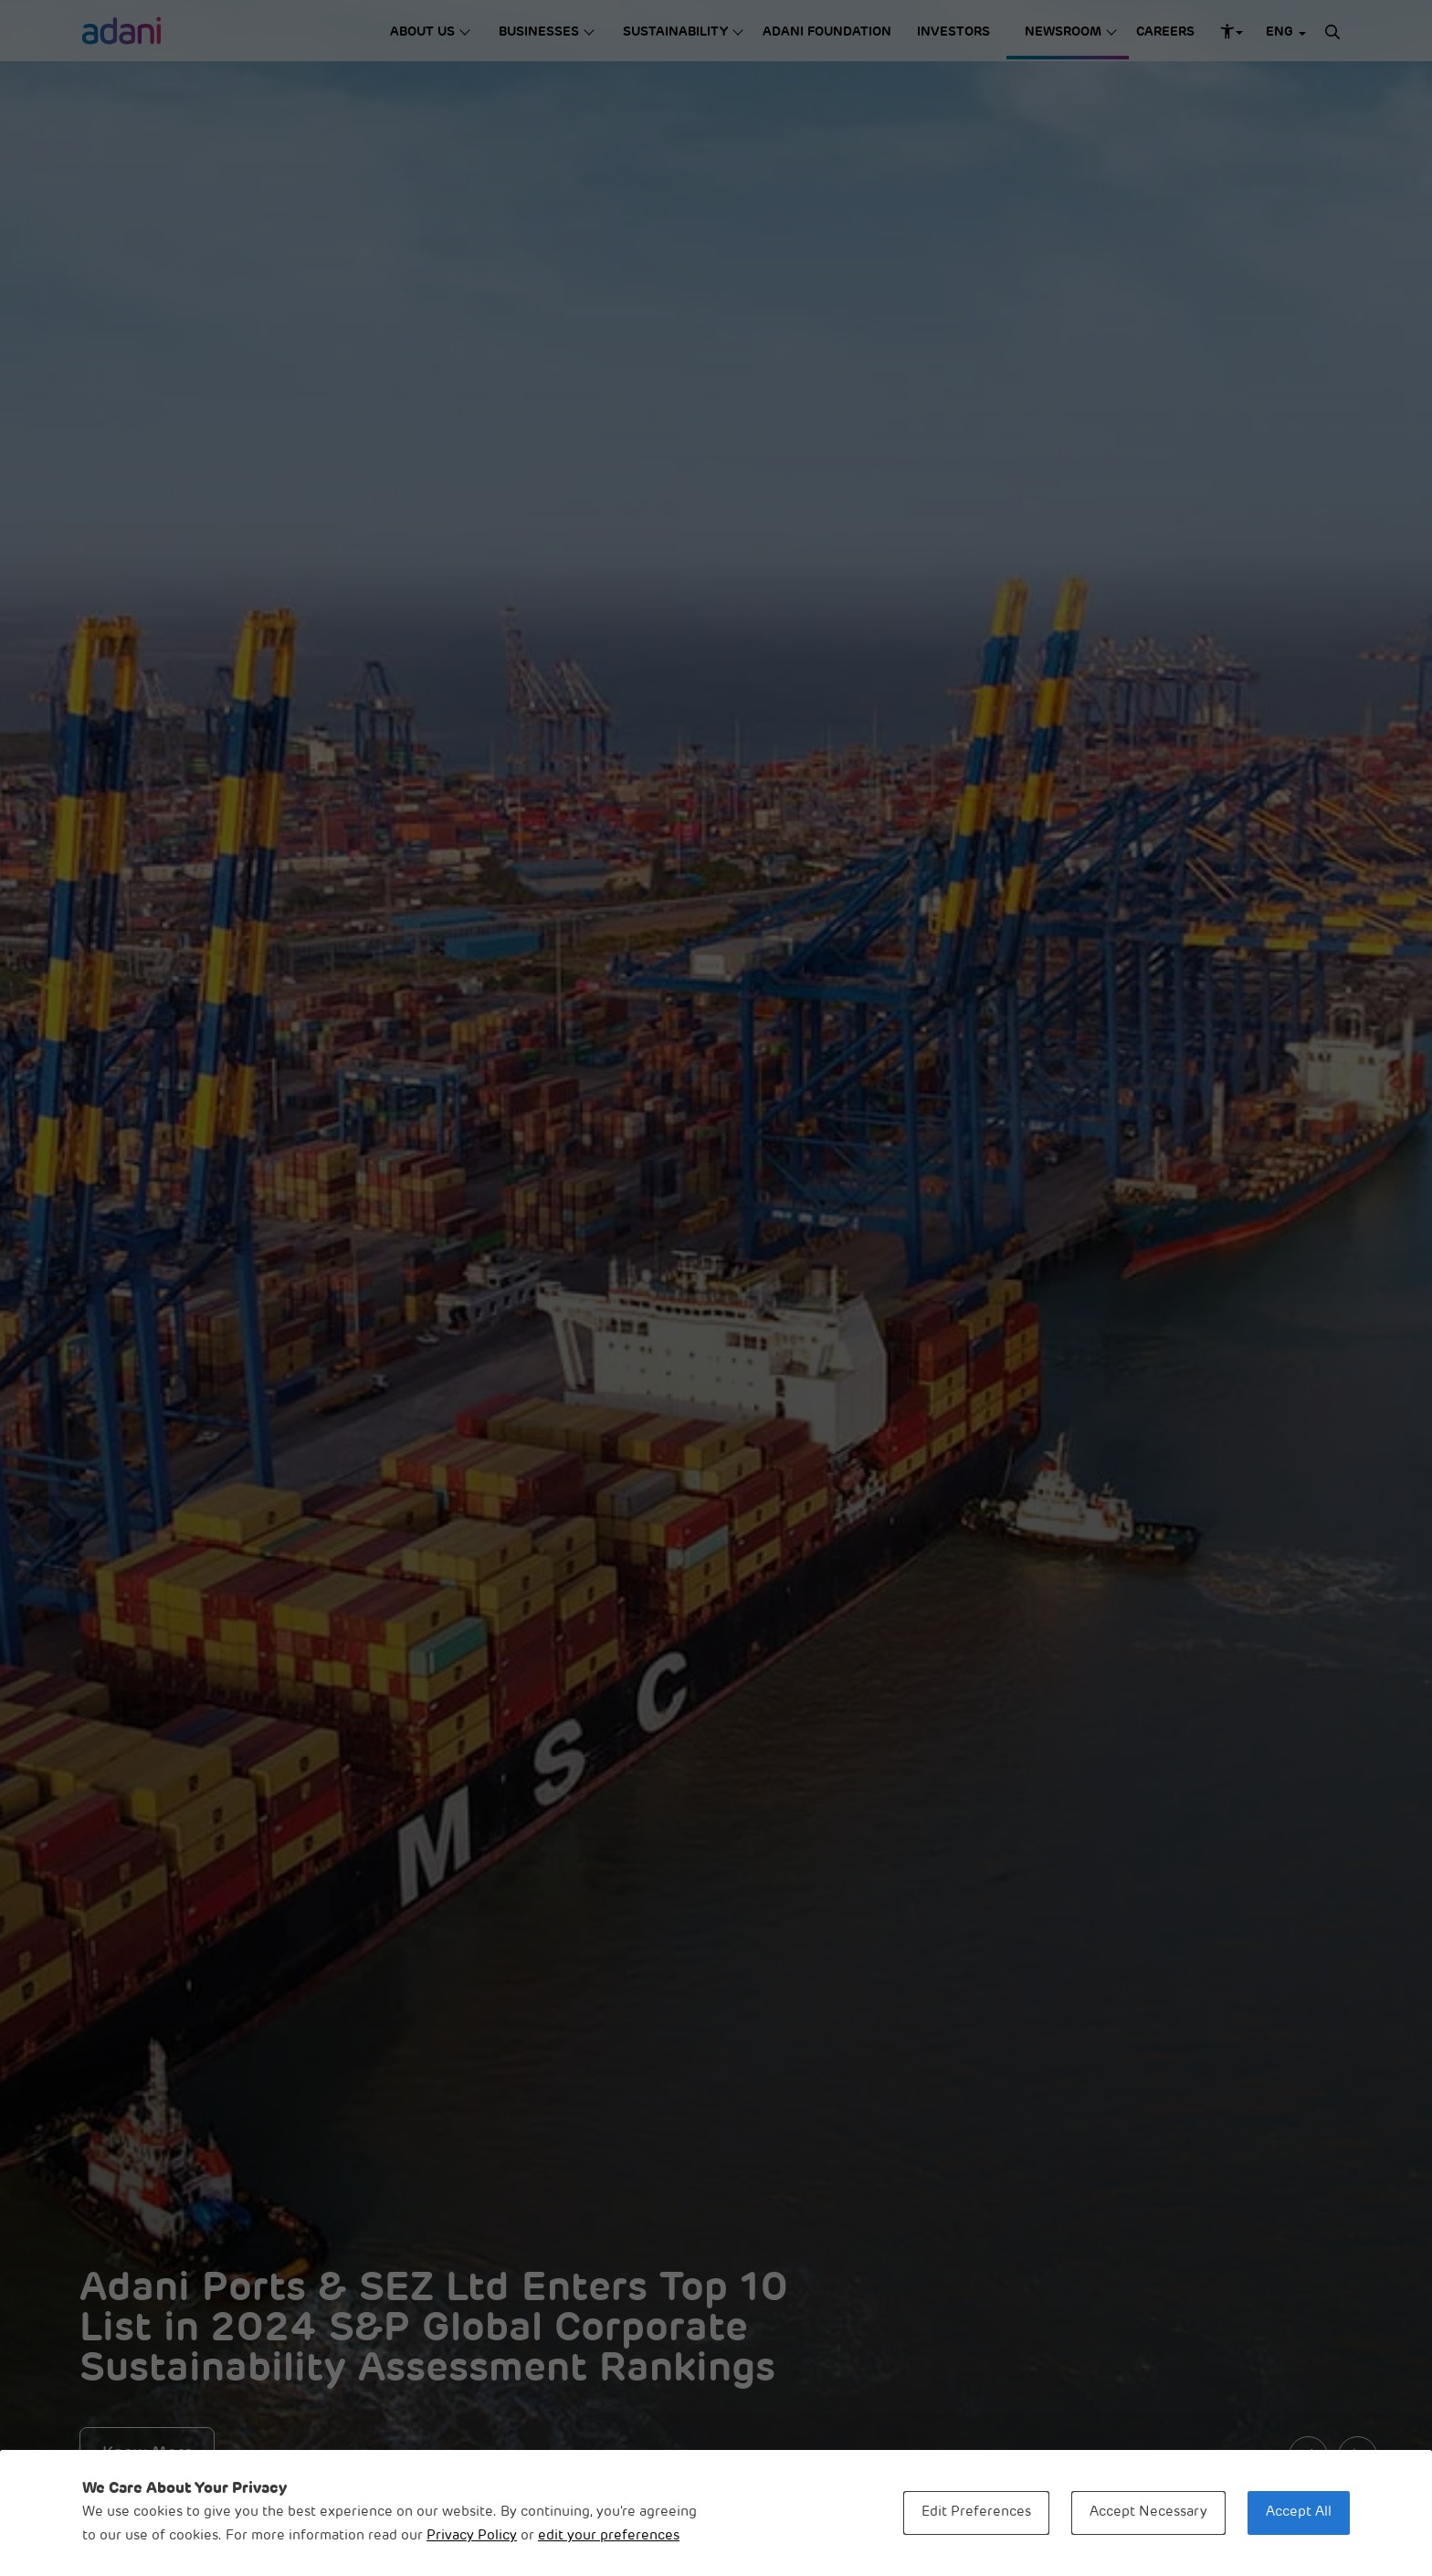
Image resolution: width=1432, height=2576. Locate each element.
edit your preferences (608, 2536)
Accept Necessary (1148, 2512)
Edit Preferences (976, 2512)
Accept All (1299, 2512)
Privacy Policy (471, 2536)
